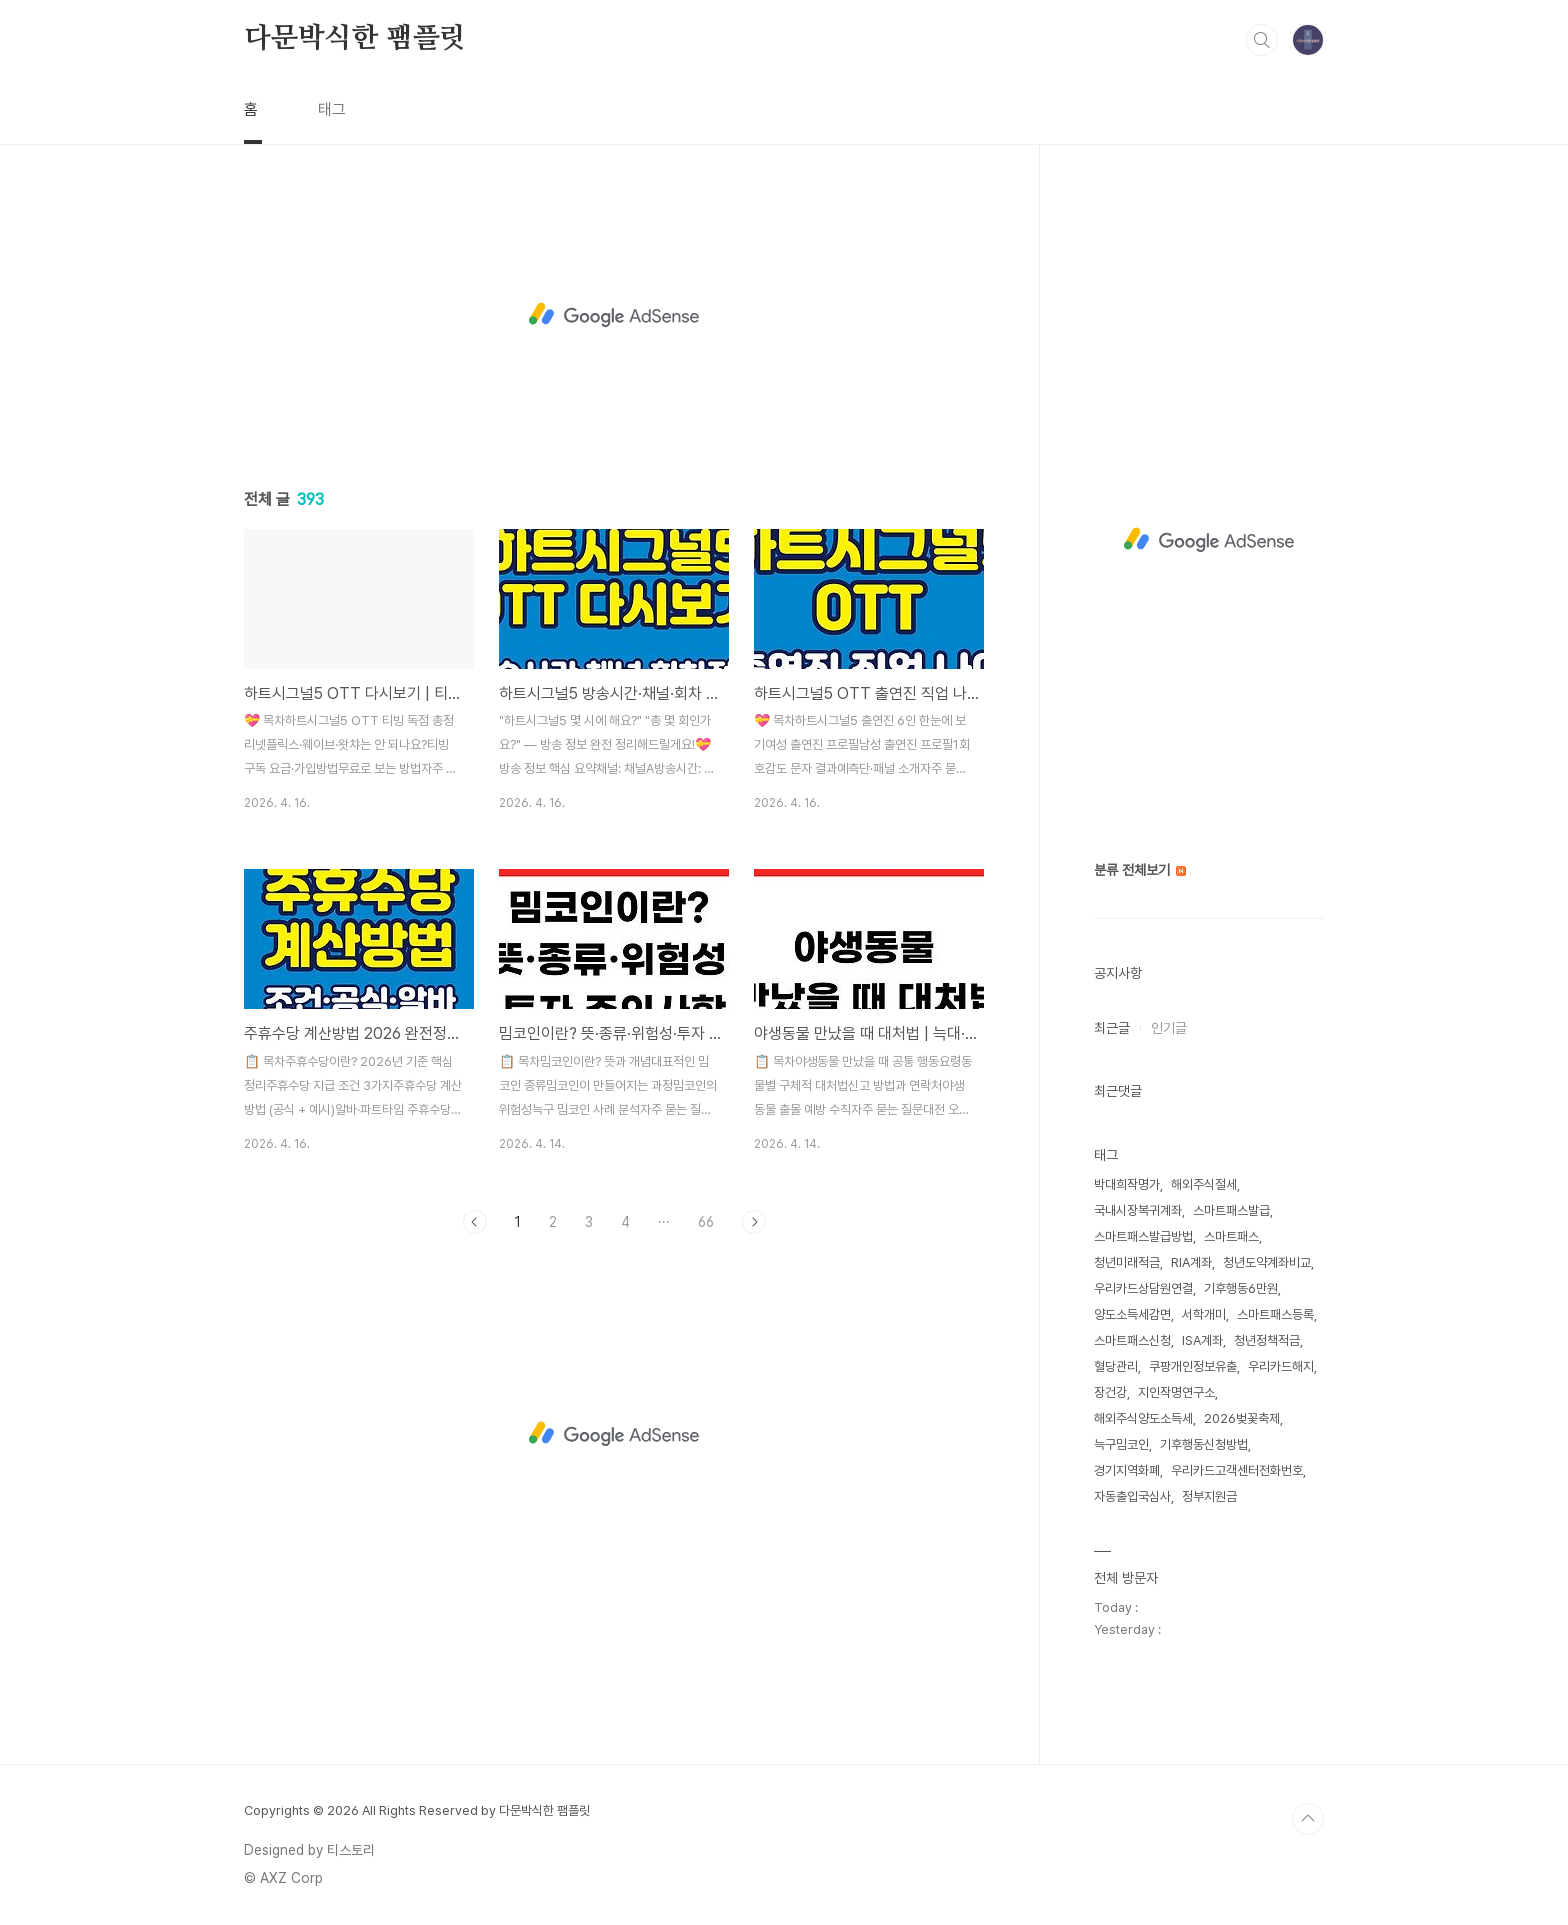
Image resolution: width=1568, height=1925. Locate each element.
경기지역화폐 (1127, 1470)
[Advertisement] (614, 315)
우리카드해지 (1281, 1366)
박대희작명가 (1127, 1184)
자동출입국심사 (1132, 1496)
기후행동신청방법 (1204, 1444)
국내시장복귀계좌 (1138, 1210)
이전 (475, 1222)
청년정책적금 (1267, 1340)
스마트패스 (1231, 1236)
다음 (754, 1222)
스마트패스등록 (1275, 1314)
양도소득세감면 (1132, 1314)
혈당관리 (1116, 1366)
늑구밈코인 (1121, 1444)
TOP (1308, 1819)
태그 (332, 109)
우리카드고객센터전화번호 (1237, 1470)
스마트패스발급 (1231, 1210)
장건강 (1110, 1392)
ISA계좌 (1202, 1340)
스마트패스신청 (1132, 1340)
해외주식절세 (1204, 1184)
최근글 (1112, 1028)
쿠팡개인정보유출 (1193, 1366)
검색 (1262, 40)
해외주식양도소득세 (1143, 1418)
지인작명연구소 (1176, 1392)
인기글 (1169, 1028)
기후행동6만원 (1241, 1288)
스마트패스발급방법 (1143, 1236)
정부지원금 (1209, 1496)
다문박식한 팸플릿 (355, 39)
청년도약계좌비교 (1267, 1262)
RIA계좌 (1191, 1262)
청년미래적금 (1127, 1262)
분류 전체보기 (1140, 870)
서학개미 (1204, 1314)
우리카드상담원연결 (1143, 1288)
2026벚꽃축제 (1242, 1418)
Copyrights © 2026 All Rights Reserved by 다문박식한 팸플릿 (417, 1810)
